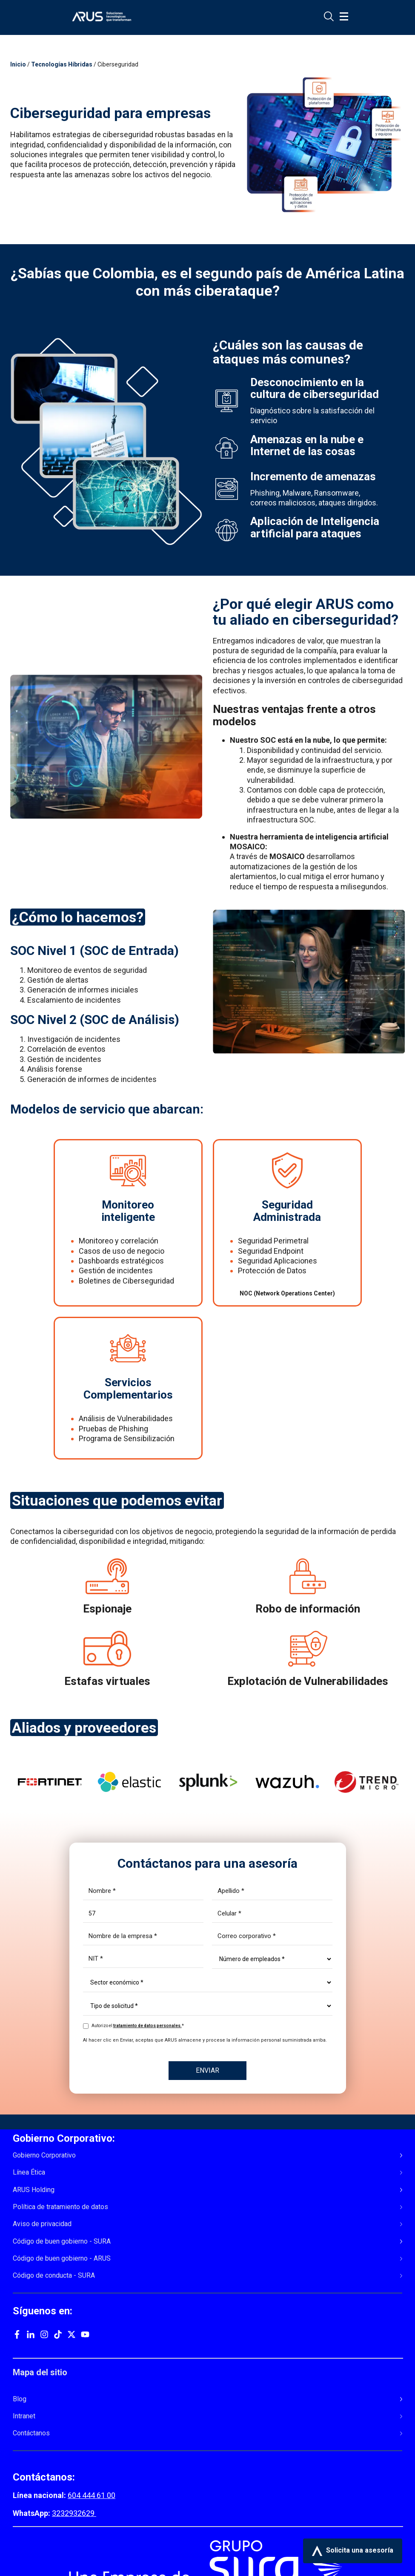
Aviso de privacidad (42, 2224)
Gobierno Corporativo (44, 2155)
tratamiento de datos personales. (147, 2025)
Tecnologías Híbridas (61, 64)
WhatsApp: (32, 2513)
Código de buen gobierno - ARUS (62, 2258)
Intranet (24, 2416)
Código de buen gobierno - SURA (62, 2241)
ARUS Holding (33, 2190)
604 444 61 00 (91, 2495)
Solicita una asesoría (352, 2551)
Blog (19, 2399)
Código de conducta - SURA (54, 2275)
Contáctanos (31, 2433)
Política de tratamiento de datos (60, 2207)
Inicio (18, 64)
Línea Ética (29, 2172)
